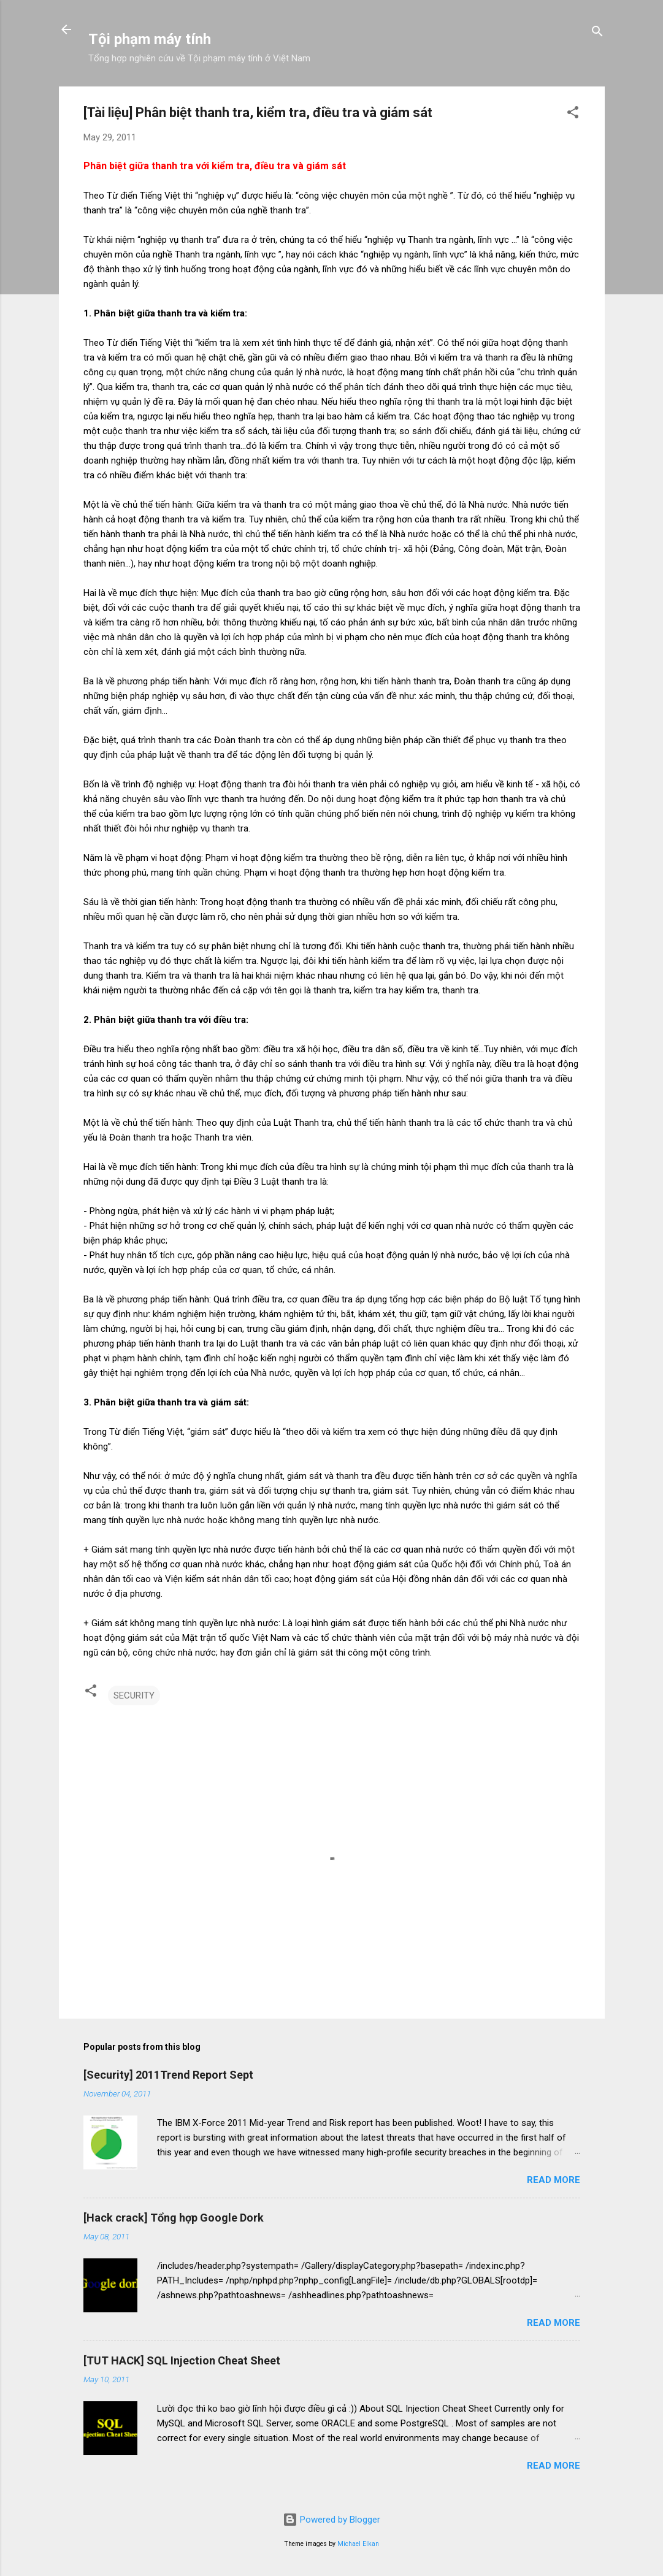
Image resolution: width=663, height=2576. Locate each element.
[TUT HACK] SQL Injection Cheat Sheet (181, 2360)
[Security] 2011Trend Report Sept (168, 2074)
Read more (553, 2179)
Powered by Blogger (331, 2519)
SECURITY (134, 1695)
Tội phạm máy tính (149, 39)
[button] (572, 114)
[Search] (597, 33)
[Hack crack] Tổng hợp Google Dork (173, 2217)
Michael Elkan (358, 2544)
